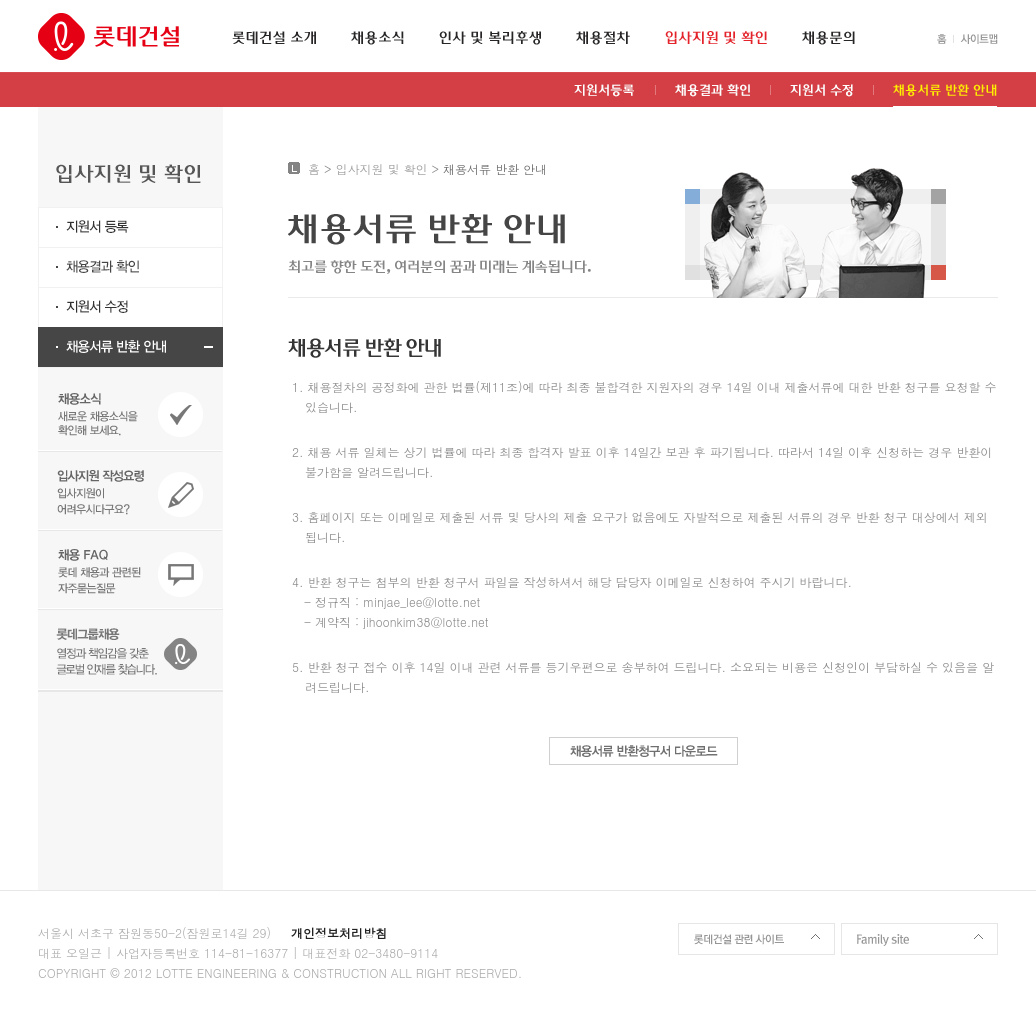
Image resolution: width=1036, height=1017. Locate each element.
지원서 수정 (821, 95)
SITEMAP (975, 39)
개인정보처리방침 (339, 932)
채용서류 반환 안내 (945, 95)
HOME (942, 39)
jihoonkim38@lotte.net (425, 621)
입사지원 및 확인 (716, 38)
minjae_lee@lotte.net (421, 601)
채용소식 (377, 38)
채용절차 (603, 38)
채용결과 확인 (712, 95)
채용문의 (828, 38)
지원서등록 (604, 95)
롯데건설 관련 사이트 (756, 939)
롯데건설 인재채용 (108, 36)
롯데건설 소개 (274, 38)
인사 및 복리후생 (490, 38)
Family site (919, 939)
